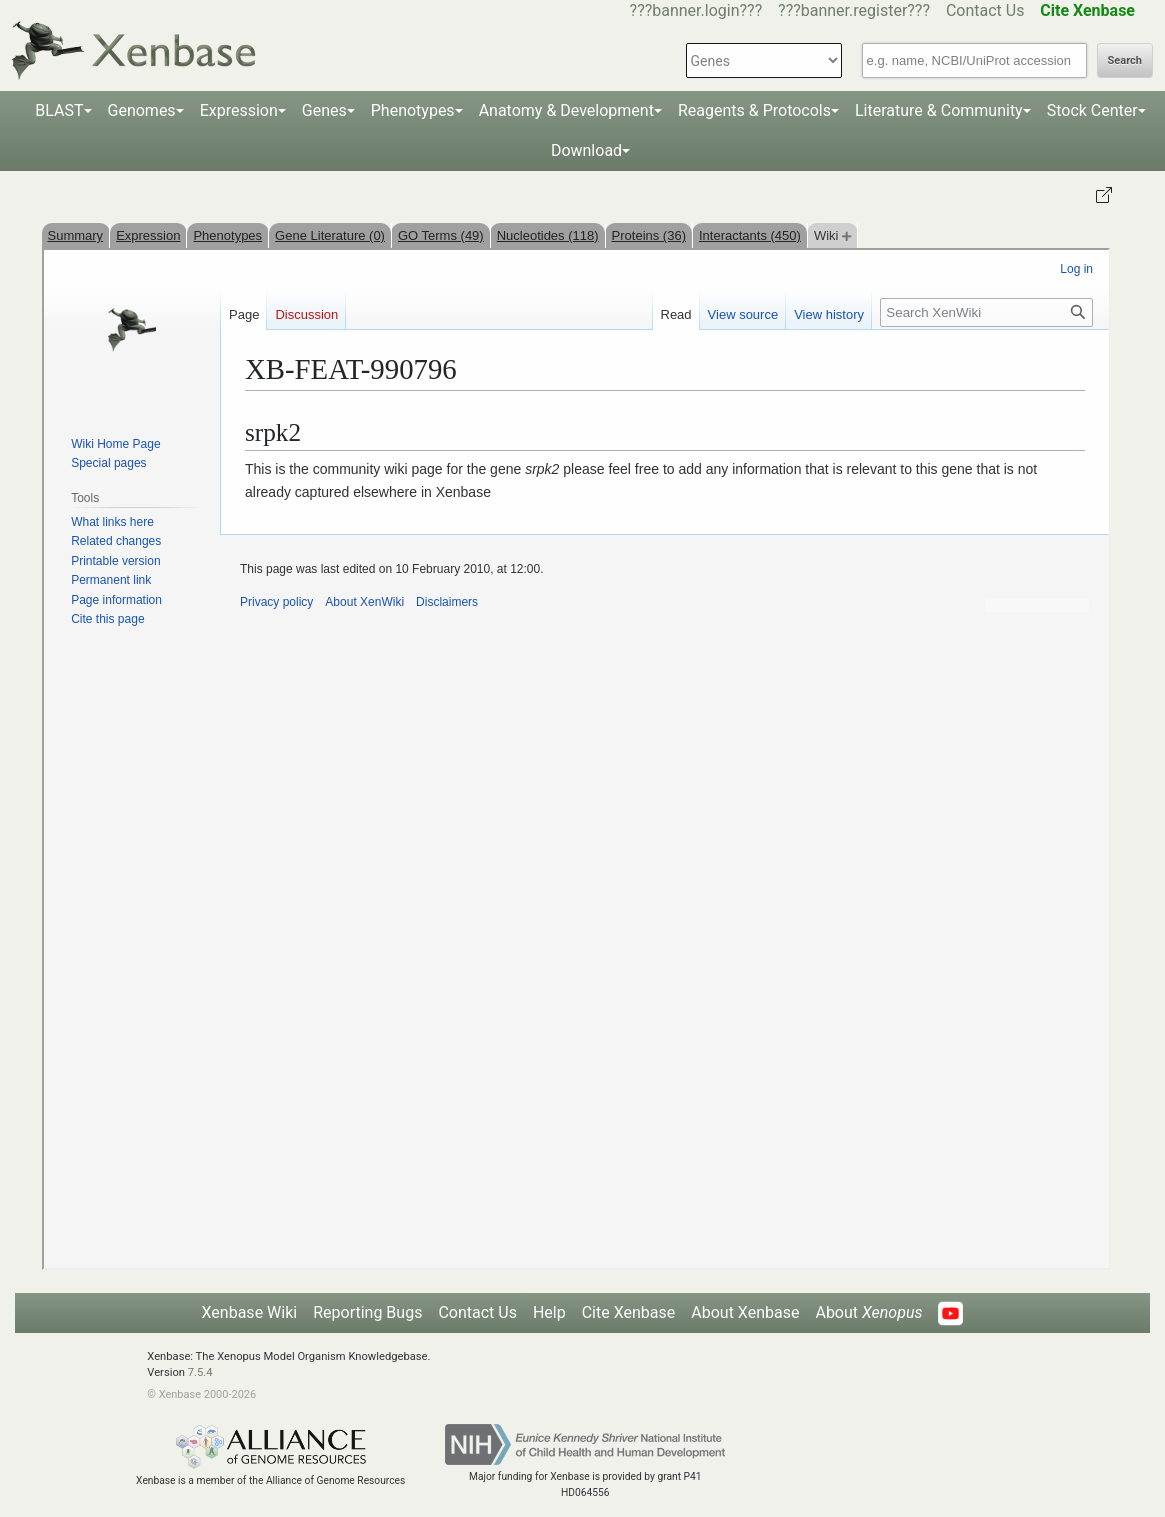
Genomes (142, 110)
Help (549, 1312)
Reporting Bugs (367, 1312)
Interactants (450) (750, 235)
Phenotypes (413, 110)
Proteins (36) (649, 235)
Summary (76, 235)
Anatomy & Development (566, 110)
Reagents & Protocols (754, 110)
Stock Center (1092, 110)
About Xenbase (745, 1312)
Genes (324, 110)
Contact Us (985, 10)
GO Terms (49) (441, 235)
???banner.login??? (696, 10)
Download (586, 150)
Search (1125, 60)
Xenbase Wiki (250, 1312)
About (868, 1312)
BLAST (59, 110)
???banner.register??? (854, 10)
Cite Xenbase (629, 1312)
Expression (239, 110)
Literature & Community (939, 110)
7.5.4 (200, 1372)
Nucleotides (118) (548, 235)
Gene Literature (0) (330, 235)
